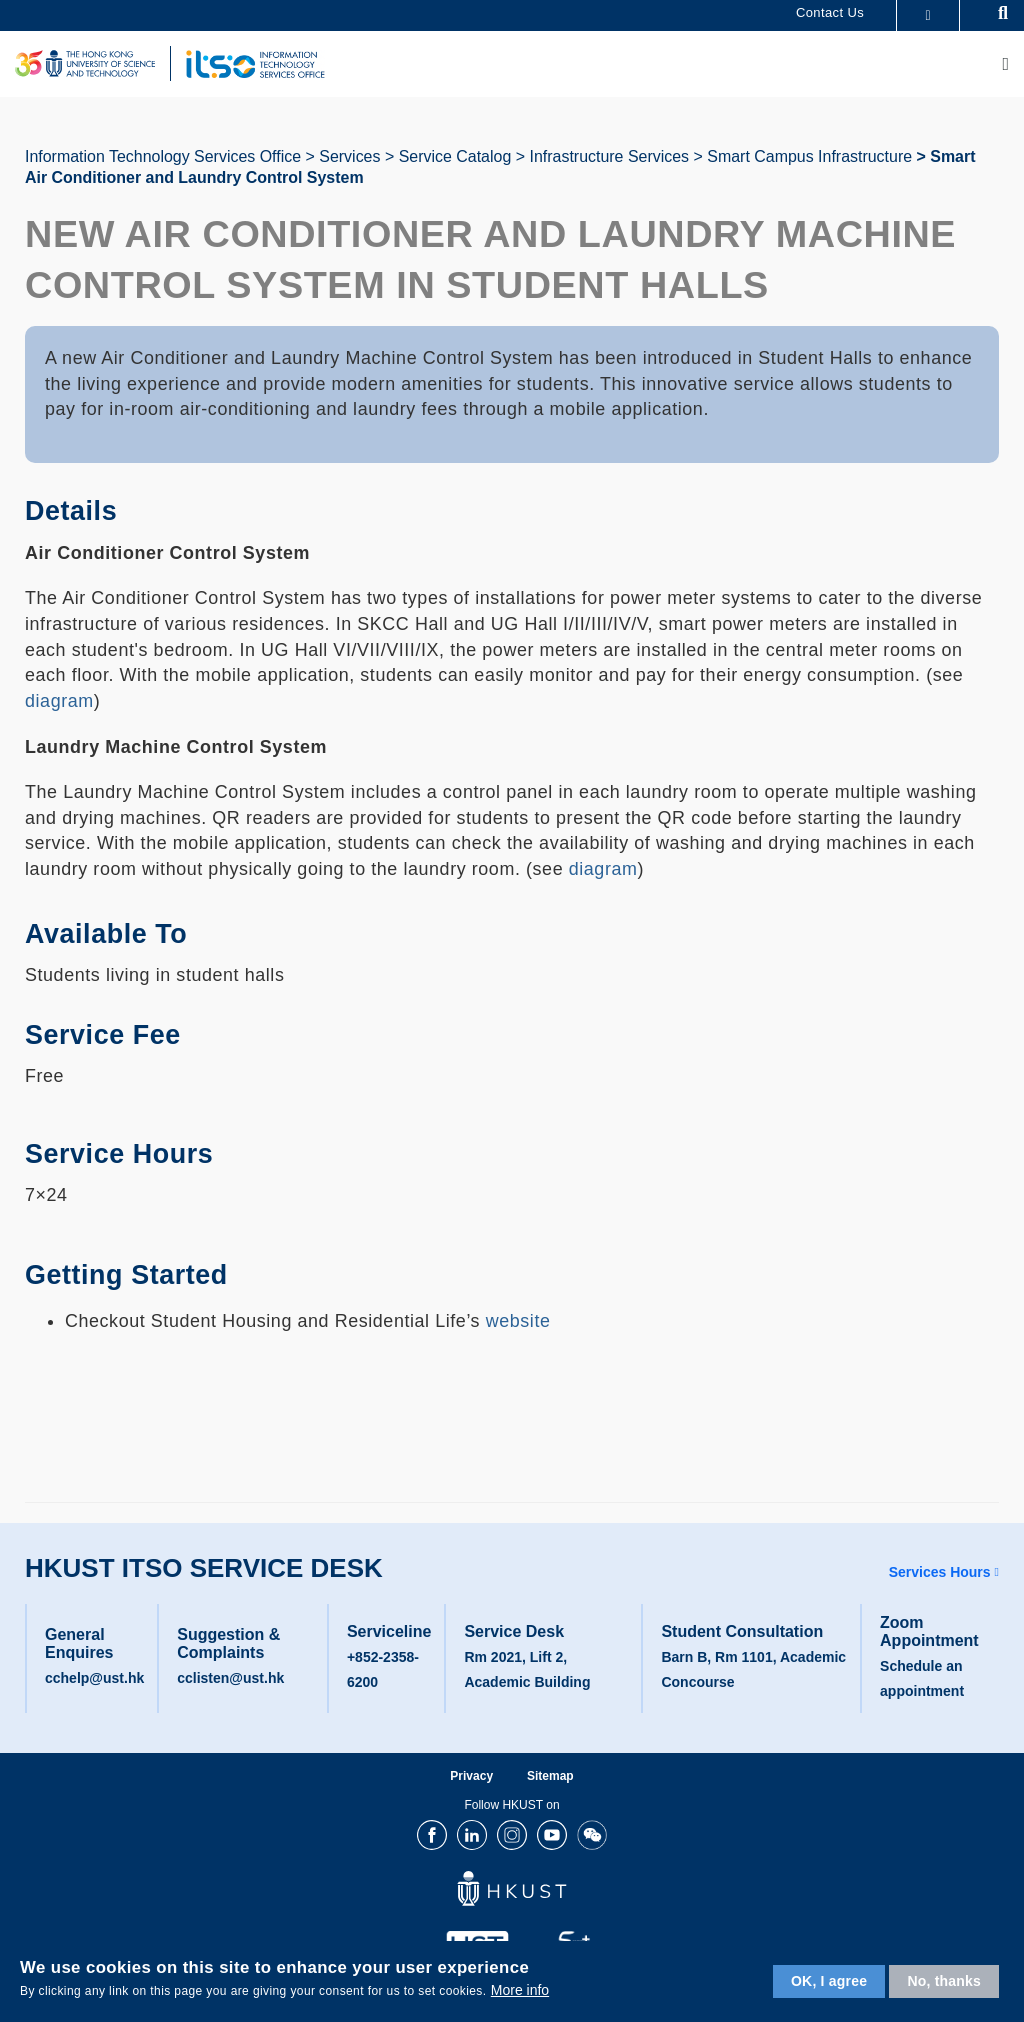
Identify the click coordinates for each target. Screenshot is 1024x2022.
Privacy (471, 1776)
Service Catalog (455, 156)
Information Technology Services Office (163, 156)
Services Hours (940, 1572)
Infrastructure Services (609, 156)
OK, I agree (829, 1981)
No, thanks (944, 1981)
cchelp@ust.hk (94, 1678)
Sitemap (550, 1776)
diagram (59, 701)
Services (349, 156)
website (518, 1321)
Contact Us (830, 12)
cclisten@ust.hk (230, 1678)
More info (520, 1990)
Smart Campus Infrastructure (809, 156)
